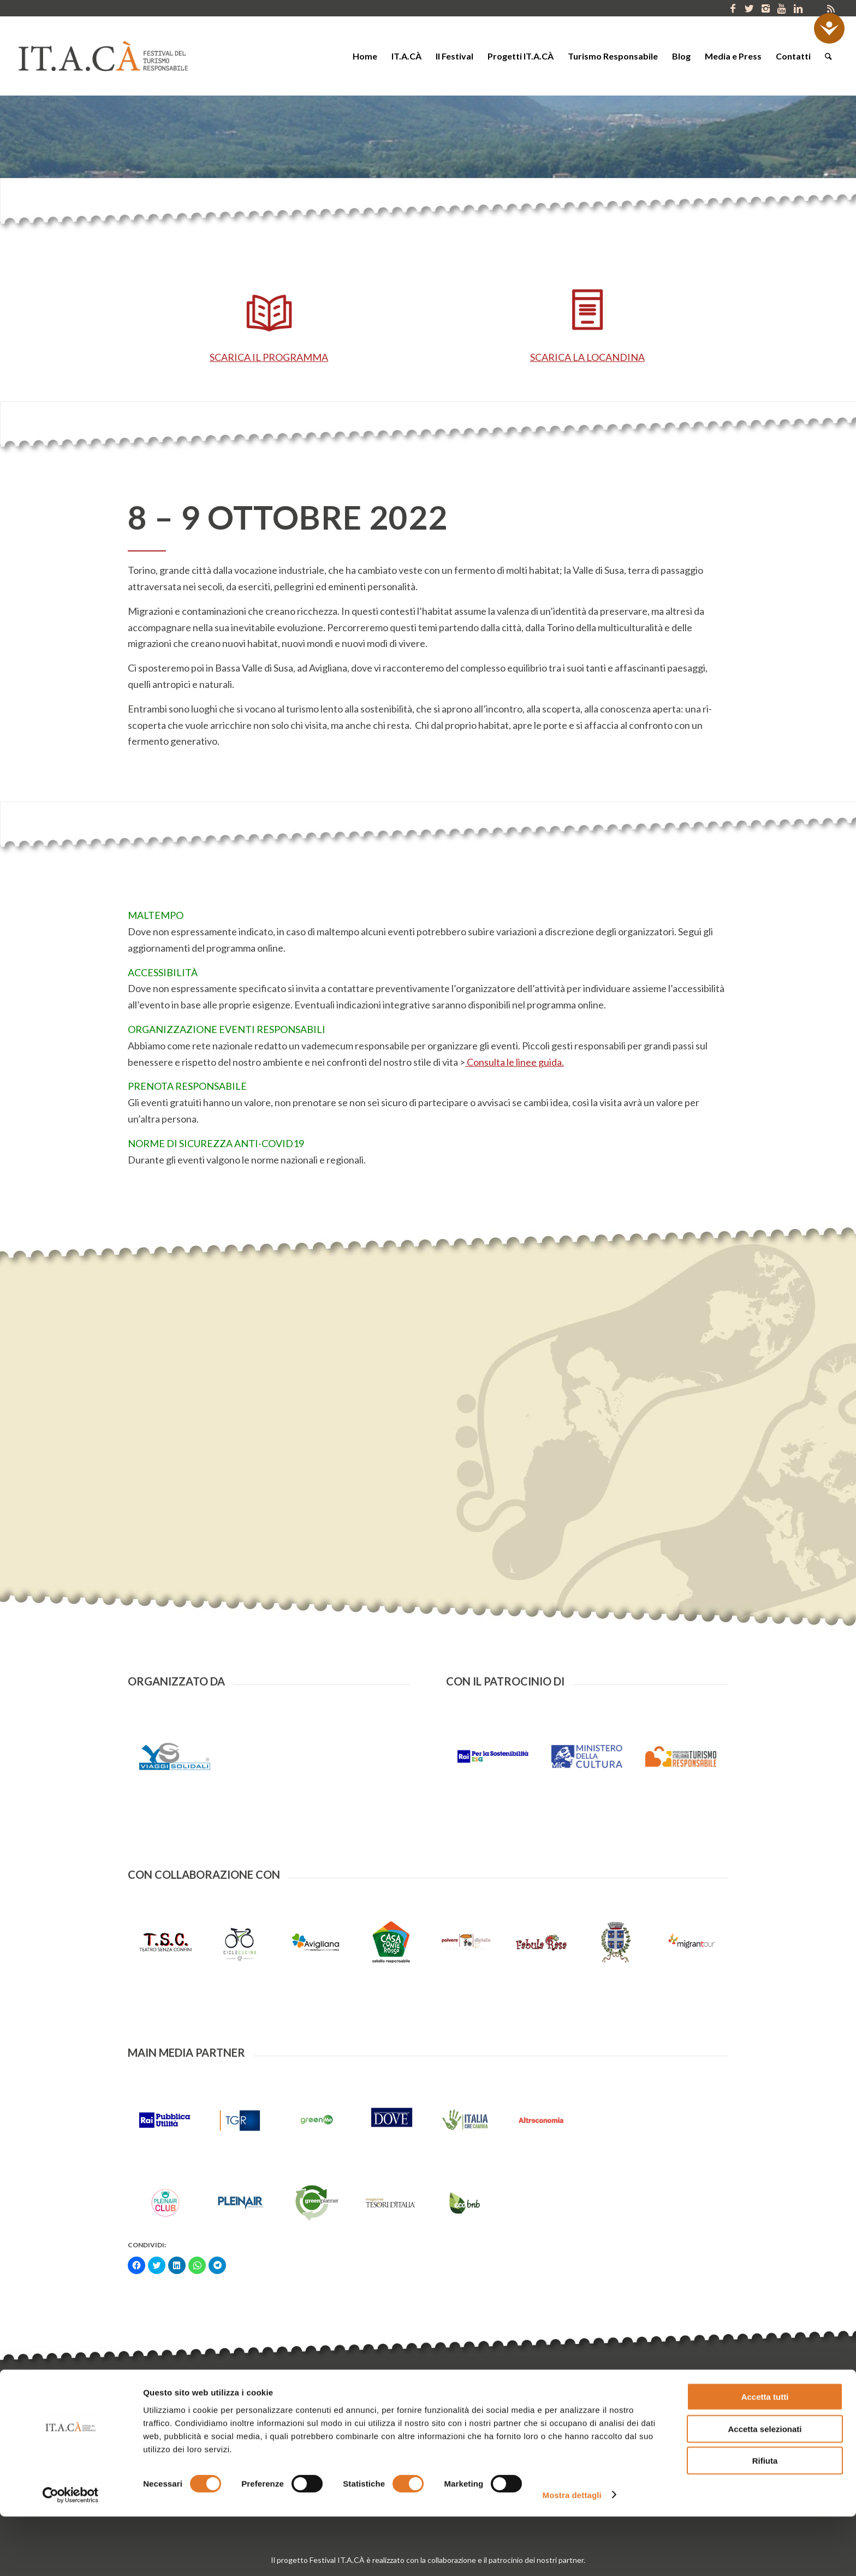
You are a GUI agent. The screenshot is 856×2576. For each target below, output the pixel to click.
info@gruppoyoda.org (305, 2418)
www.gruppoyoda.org (387, 2418)
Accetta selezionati (764, 2488)
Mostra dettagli (572, 2554)
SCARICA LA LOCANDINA (587, 357)
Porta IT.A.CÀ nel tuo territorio (581, 2406)
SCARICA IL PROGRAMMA (269, 357)
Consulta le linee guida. (514, 1062)
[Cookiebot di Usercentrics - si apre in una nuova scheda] (70, 2555)
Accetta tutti (765, 2456)
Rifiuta (765, 2520)
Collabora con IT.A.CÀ (566, 2421)
